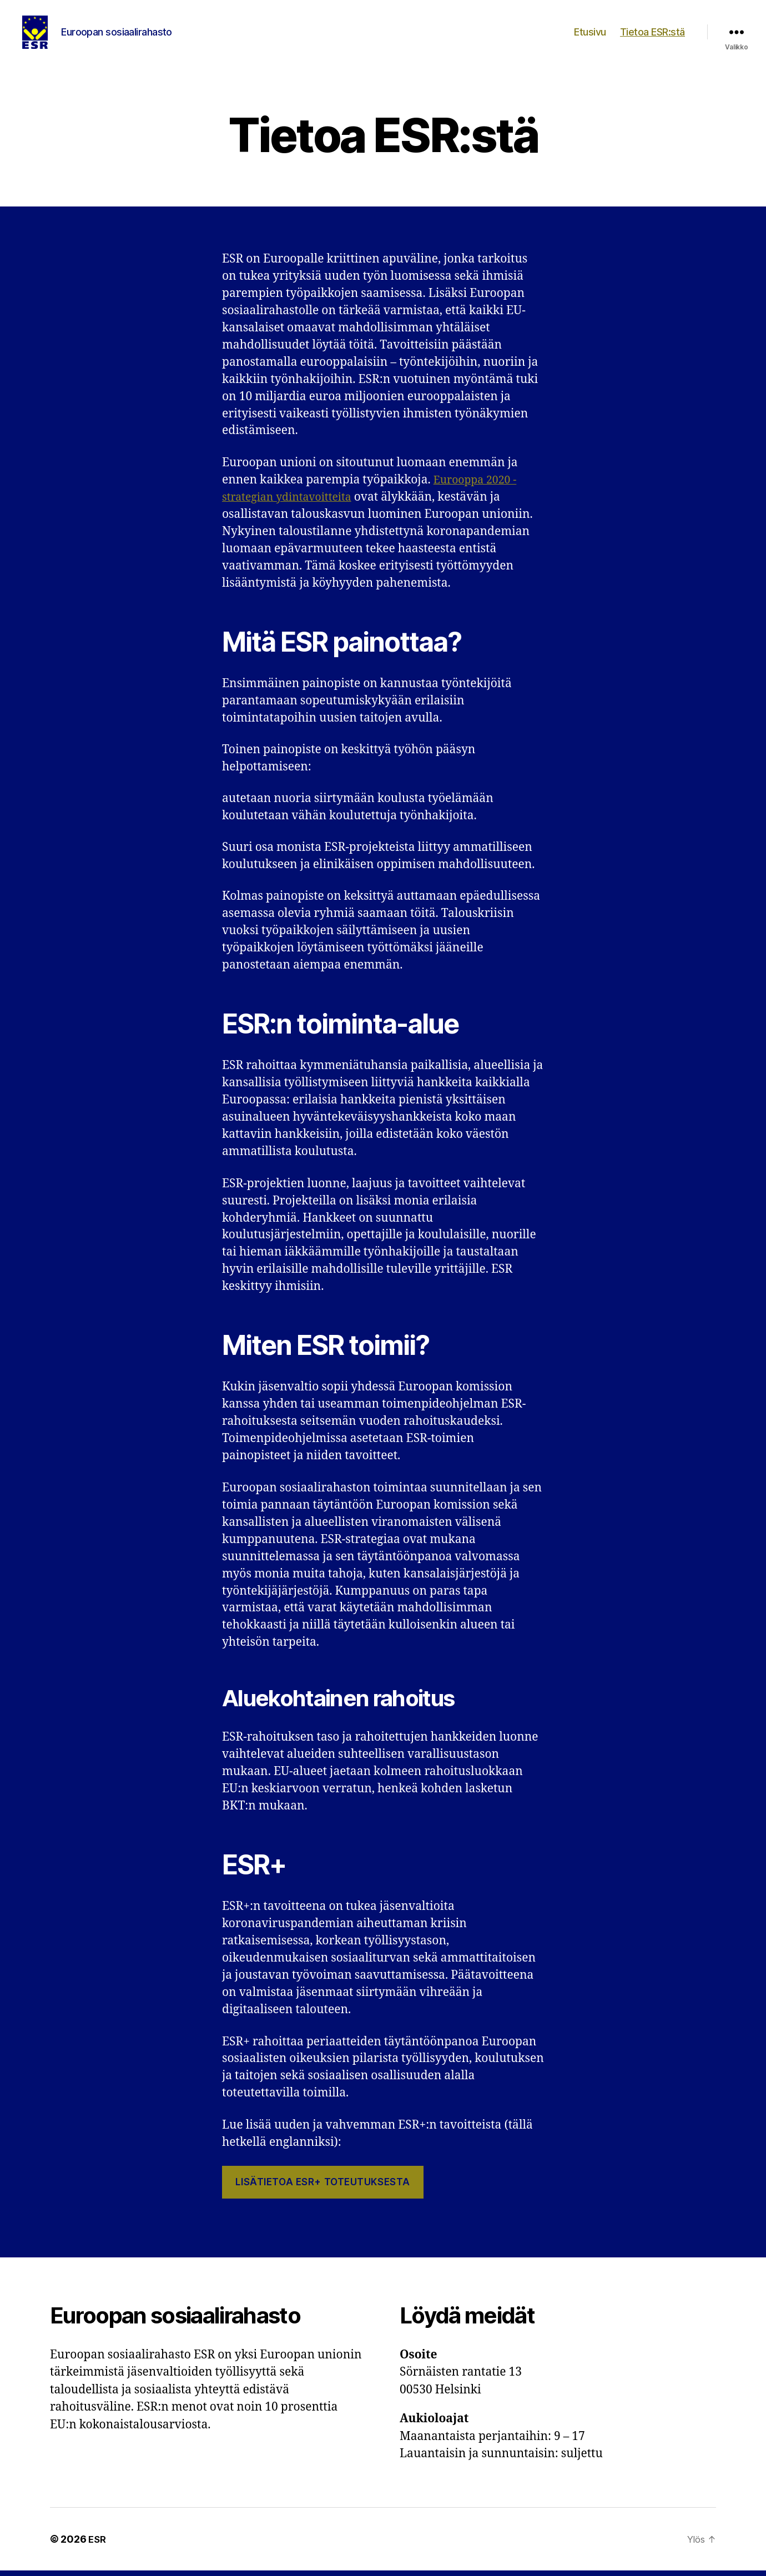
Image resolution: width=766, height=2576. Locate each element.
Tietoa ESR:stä (652, 35)
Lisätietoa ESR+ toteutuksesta (322, 2187)
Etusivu (590, 35)
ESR (97, 2544)
